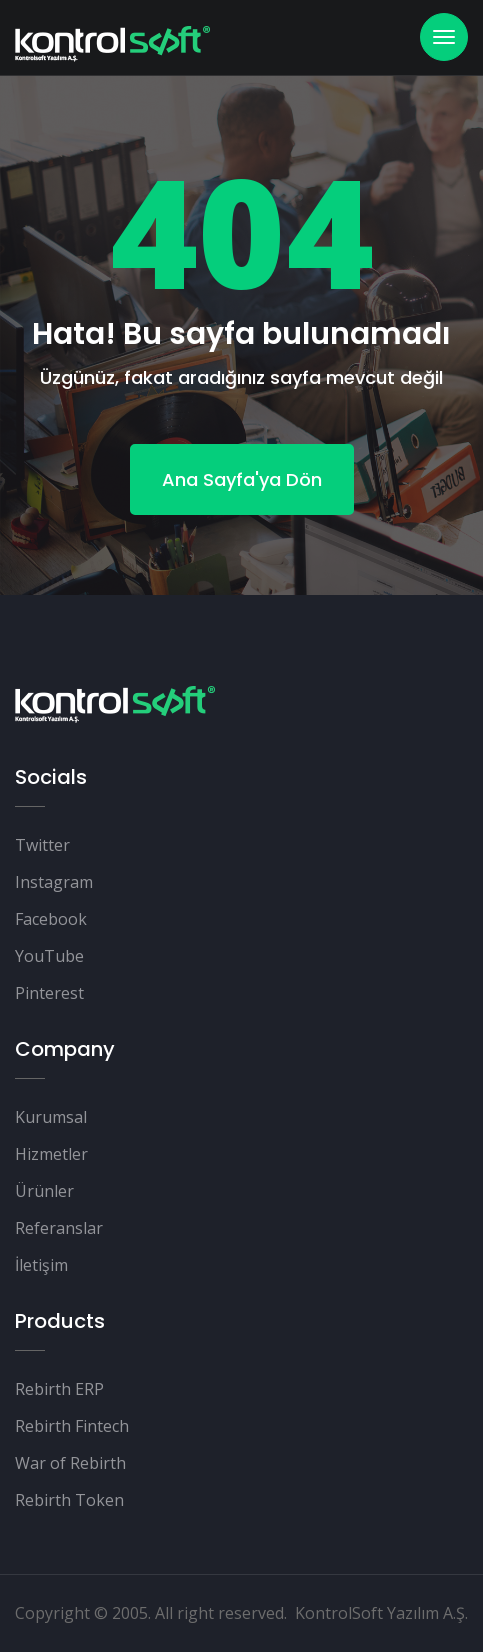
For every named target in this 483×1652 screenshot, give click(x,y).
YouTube (49, 956)
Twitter (42, 845)
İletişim (41, 1265)
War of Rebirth (70, 1463)
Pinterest (49, 993)
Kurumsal (51, 1117)
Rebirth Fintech (72, 1426)
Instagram (54, 882)
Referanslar (59, 1228)
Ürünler (44, 1191)
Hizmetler (51, 1154)
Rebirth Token (69, 1500)
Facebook (51, 919)
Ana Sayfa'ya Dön (242, 479)
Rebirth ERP (59, 1389)
